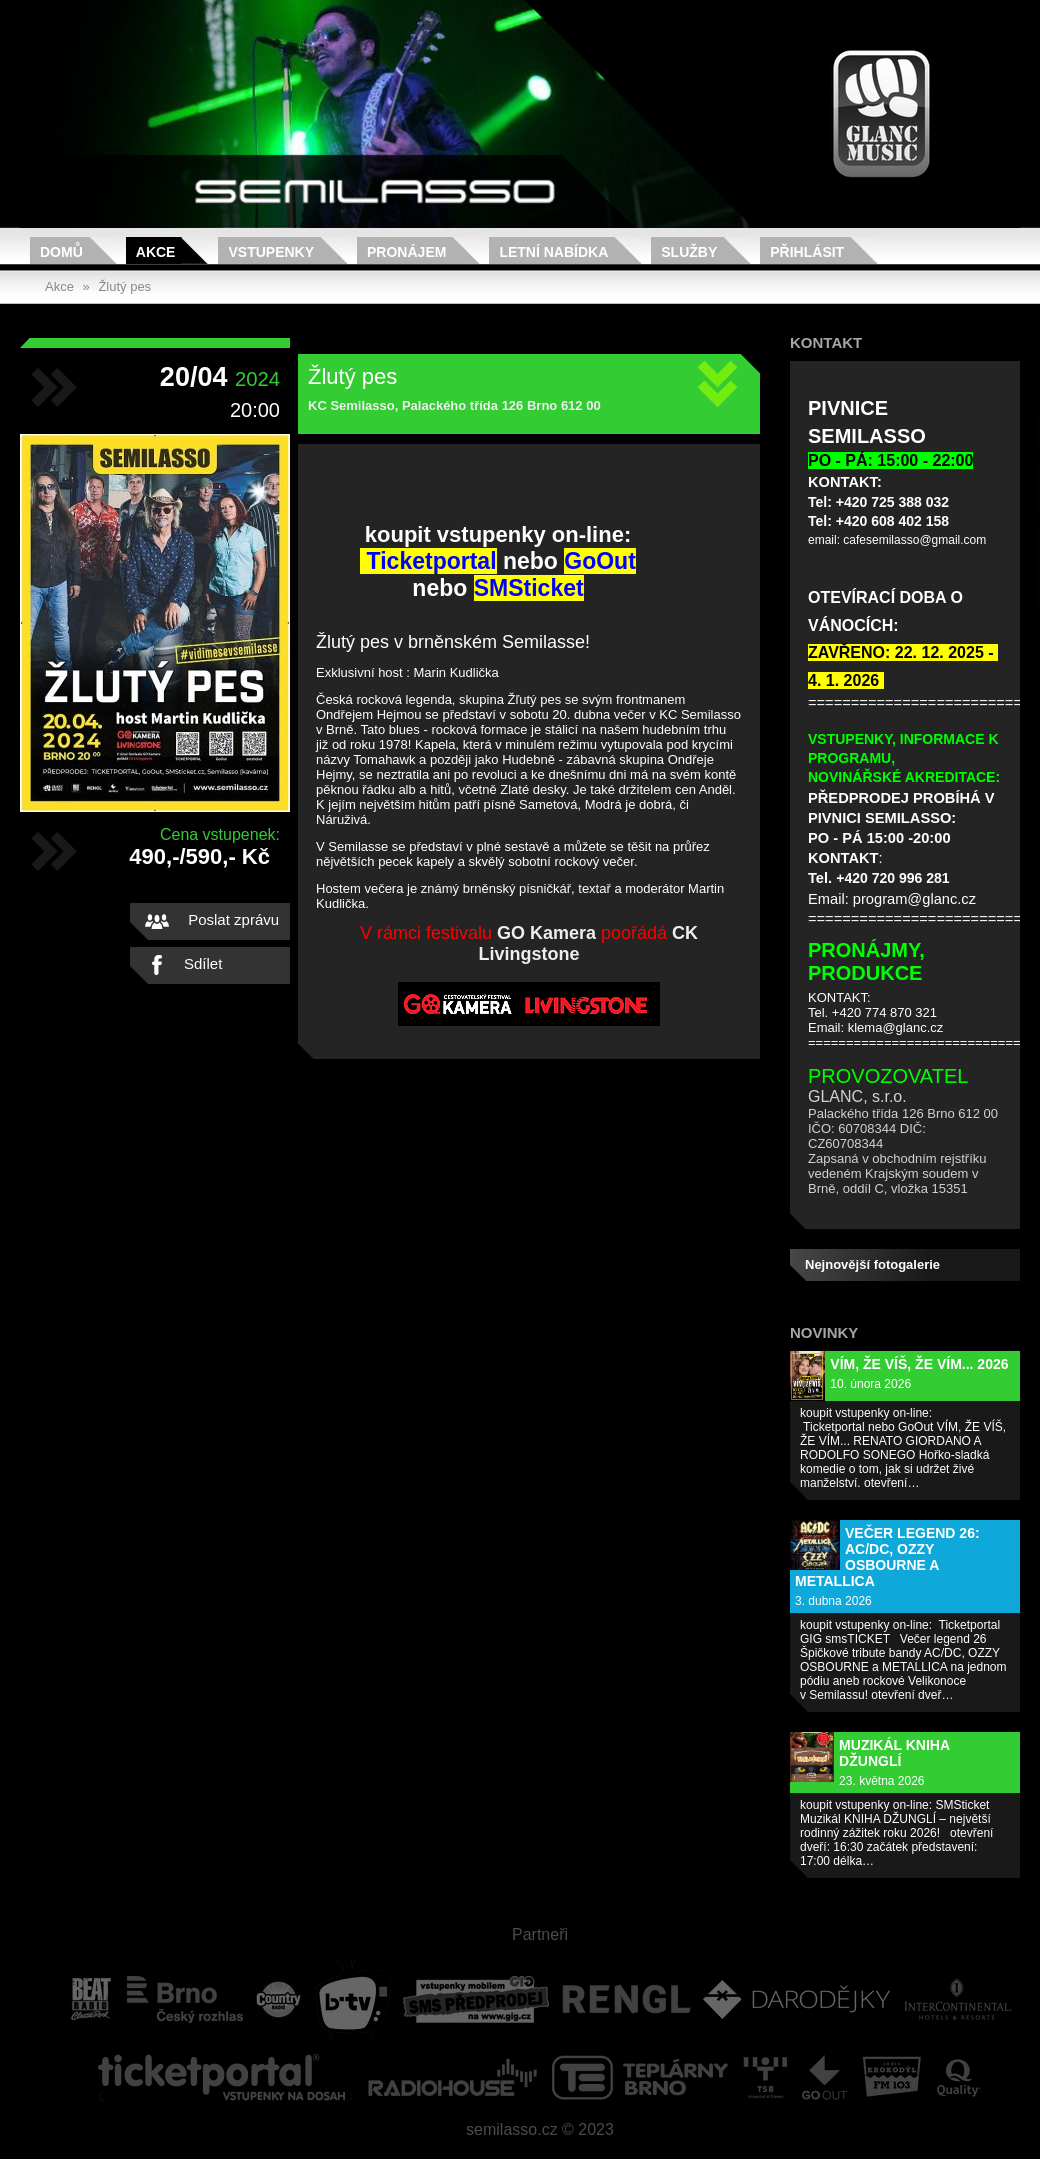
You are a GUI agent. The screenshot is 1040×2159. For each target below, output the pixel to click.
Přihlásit (807, 252)
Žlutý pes (124, 286)
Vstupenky (271, 252)
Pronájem (406, 252)
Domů (61, 252)
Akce (156, 252)
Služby (689, 252)
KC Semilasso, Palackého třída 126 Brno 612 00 (454, 405)
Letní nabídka (553, 252)
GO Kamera (546, 933)
